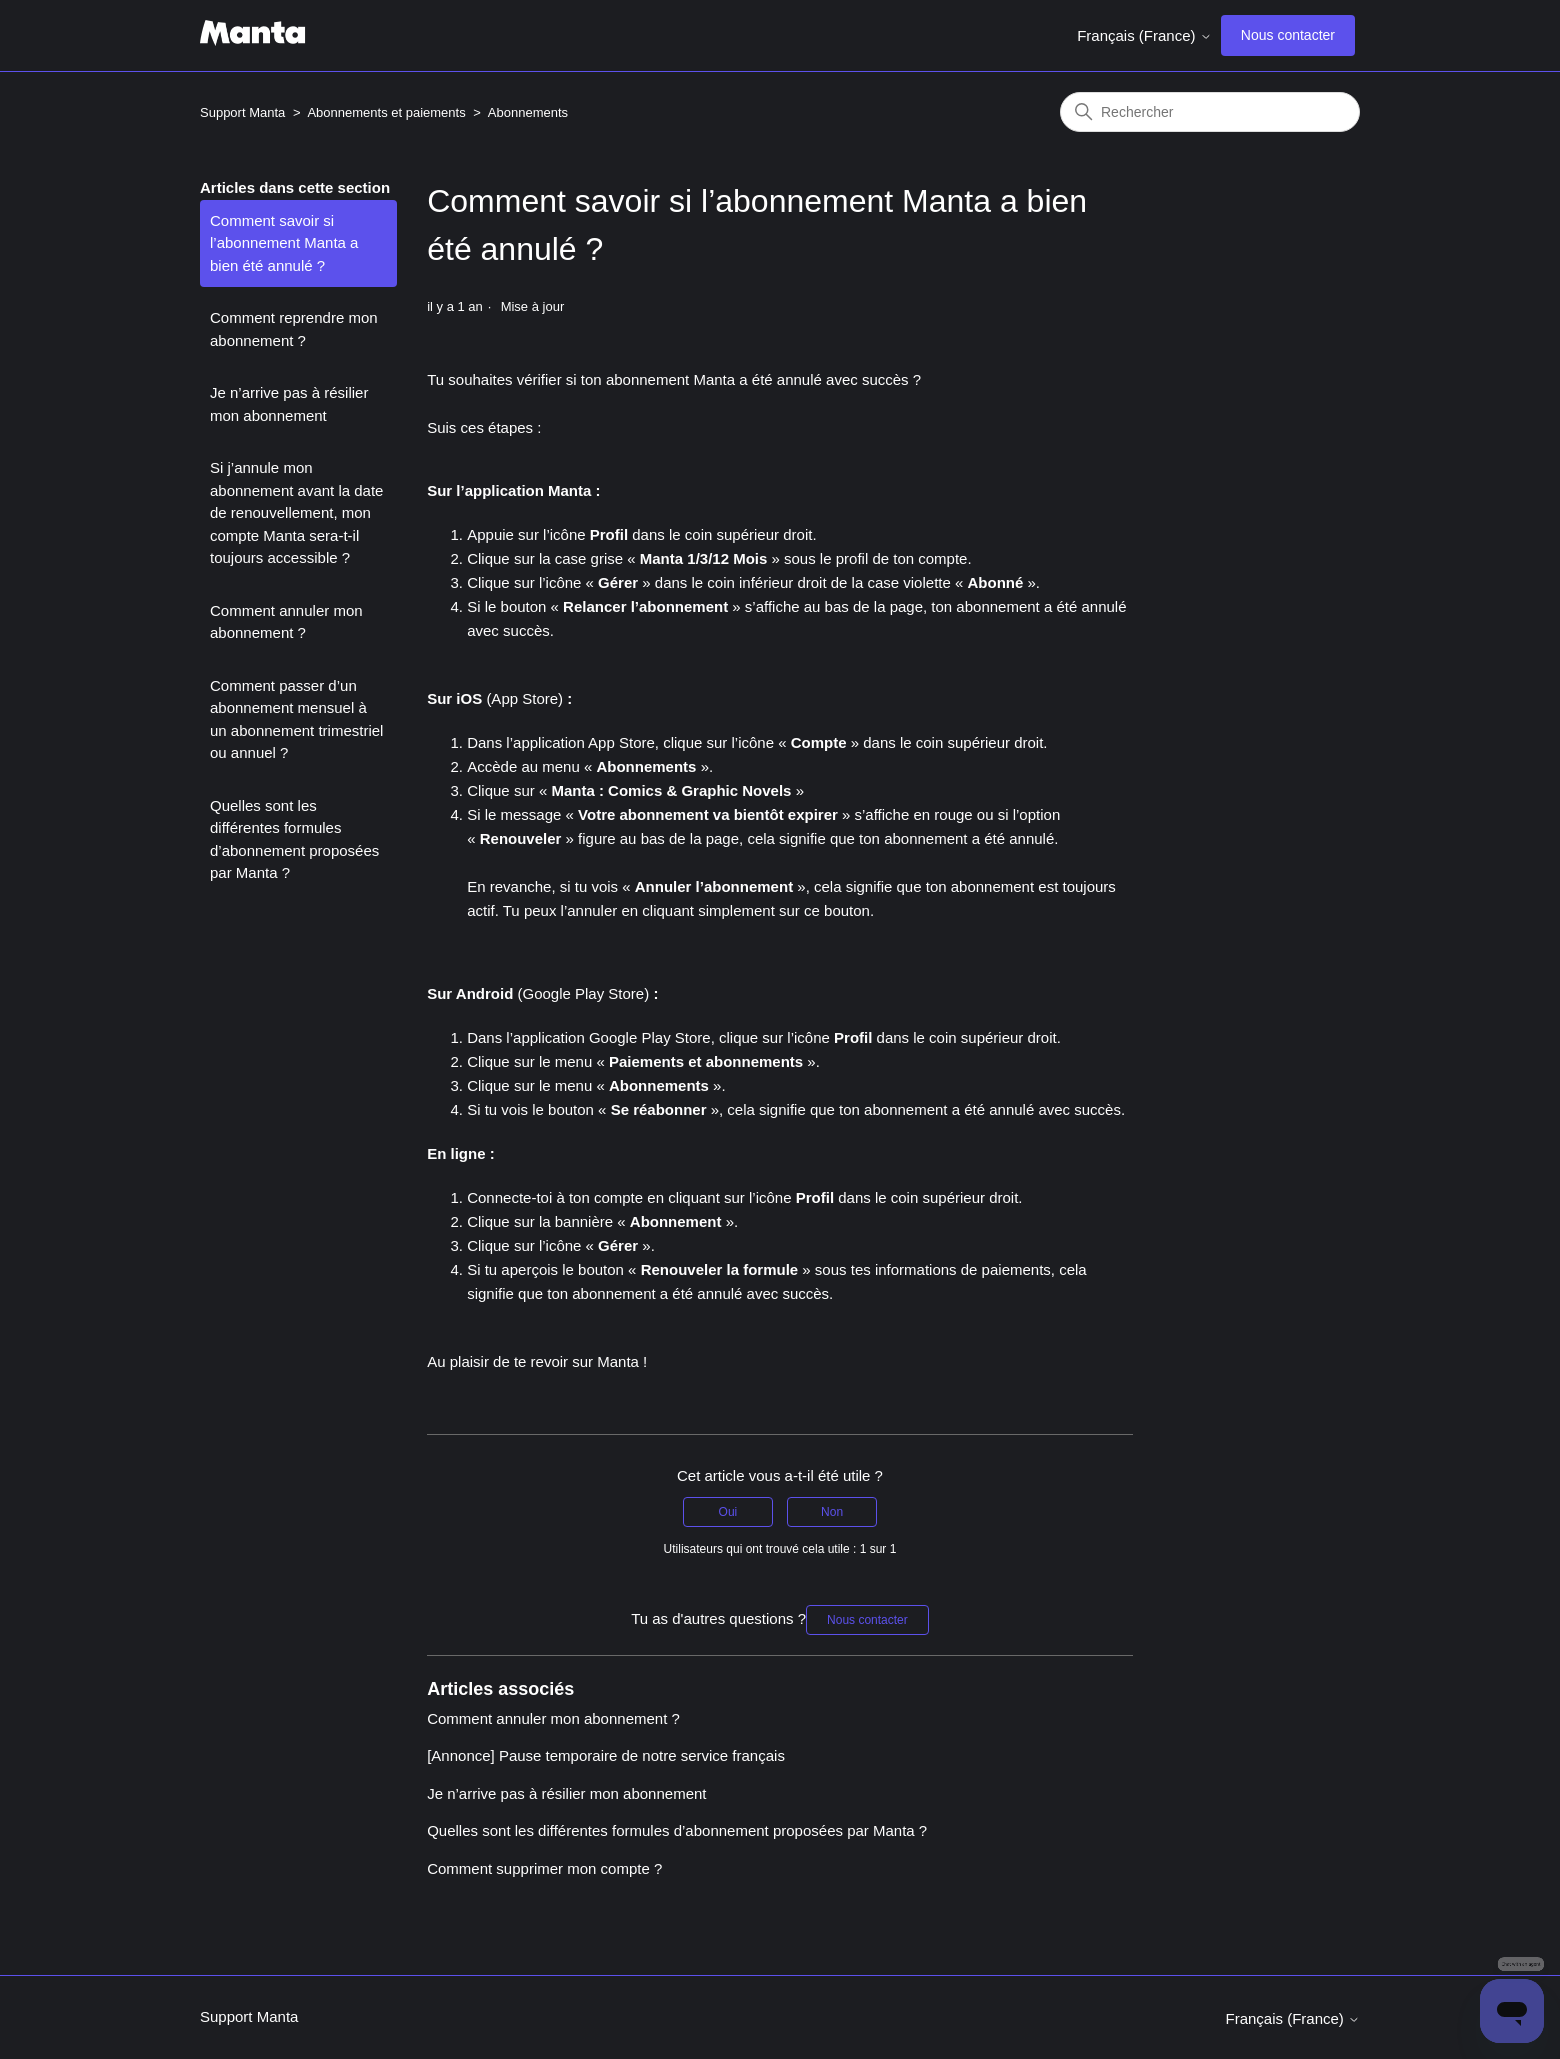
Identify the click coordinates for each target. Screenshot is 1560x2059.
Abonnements (528, 112)
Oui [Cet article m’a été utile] (728, 1512)
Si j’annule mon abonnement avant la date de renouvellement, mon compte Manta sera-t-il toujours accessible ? (296, 512)
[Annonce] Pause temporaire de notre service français (606, 1755)
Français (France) (1144, 35)
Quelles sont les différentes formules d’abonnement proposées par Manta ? (294, 839)
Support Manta (242, 112)
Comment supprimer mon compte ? (544, 1868)
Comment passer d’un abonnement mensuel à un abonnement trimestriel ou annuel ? (296, 719)
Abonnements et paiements (386, 112)
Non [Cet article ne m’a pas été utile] (832, 1512)
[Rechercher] (1210, 112)
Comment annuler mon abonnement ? (286, 622)
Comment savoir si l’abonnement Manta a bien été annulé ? (284, 243)
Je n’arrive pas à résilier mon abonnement (289, 404)
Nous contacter (1288, 35)
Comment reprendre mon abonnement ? (294, 329)
